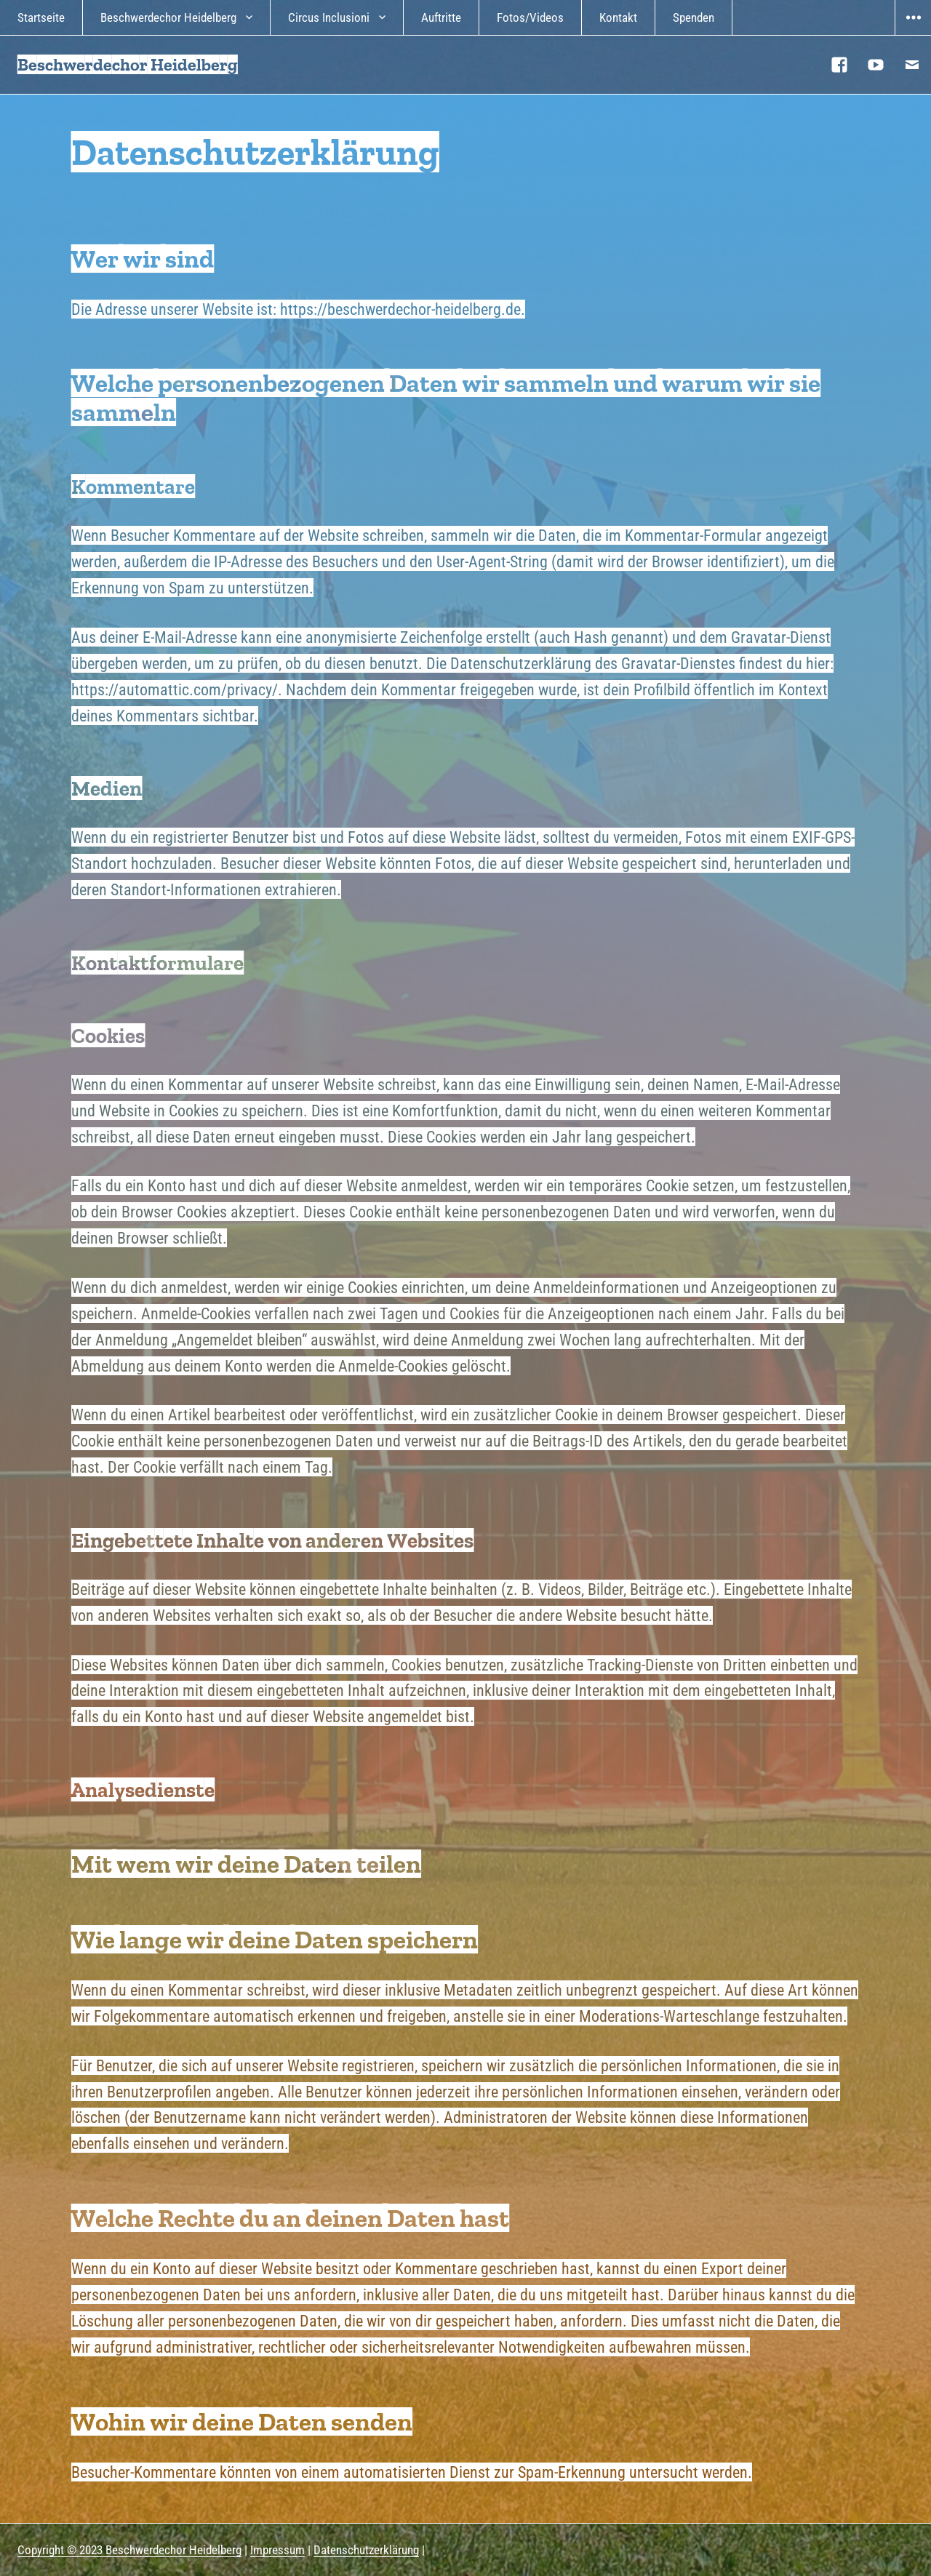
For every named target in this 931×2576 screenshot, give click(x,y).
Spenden (693, 17)
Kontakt (618, 17)
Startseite (41, 17)
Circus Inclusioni (328, 17)
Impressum (277, 2550)
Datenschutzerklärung (366, 2550)
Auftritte (441, 17)
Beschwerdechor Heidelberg (168, 17)
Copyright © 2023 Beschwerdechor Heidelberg (129, 2550)
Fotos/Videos (530, 17)
